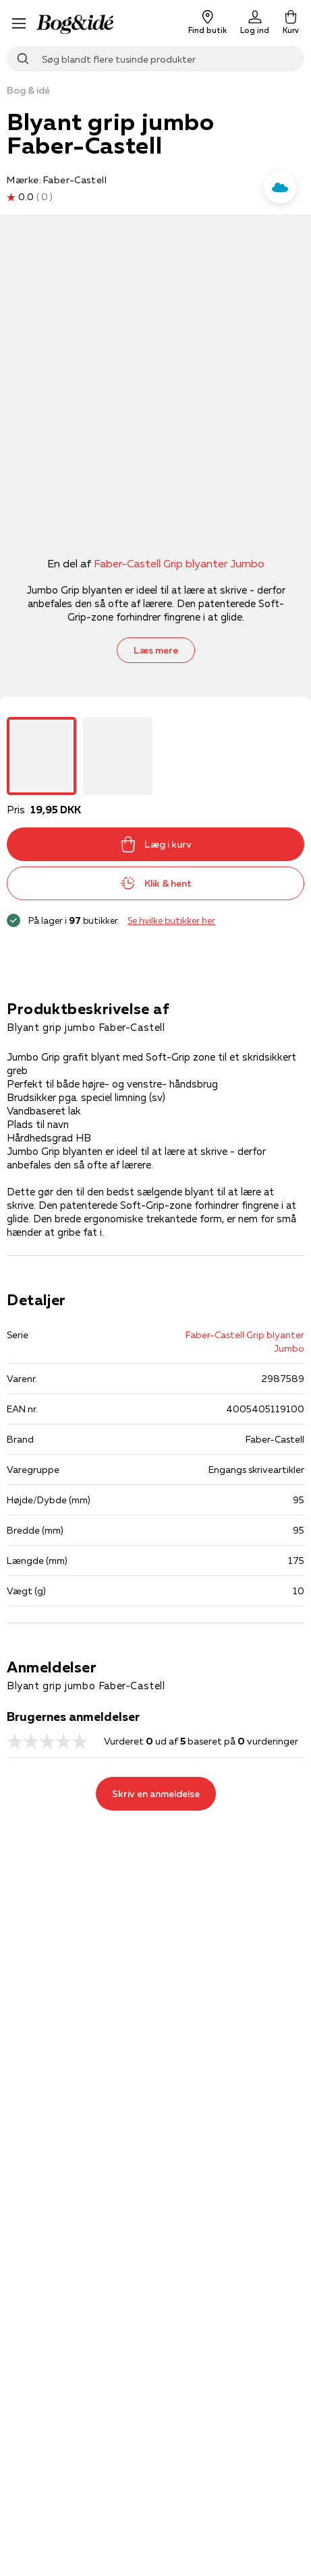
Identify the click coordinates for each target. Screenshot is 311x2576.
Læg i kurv (156, 844)
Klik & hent (156, 883)
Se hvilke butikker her (171, 920)
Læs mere (156, 650)
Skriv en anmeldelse (156, 1794)
